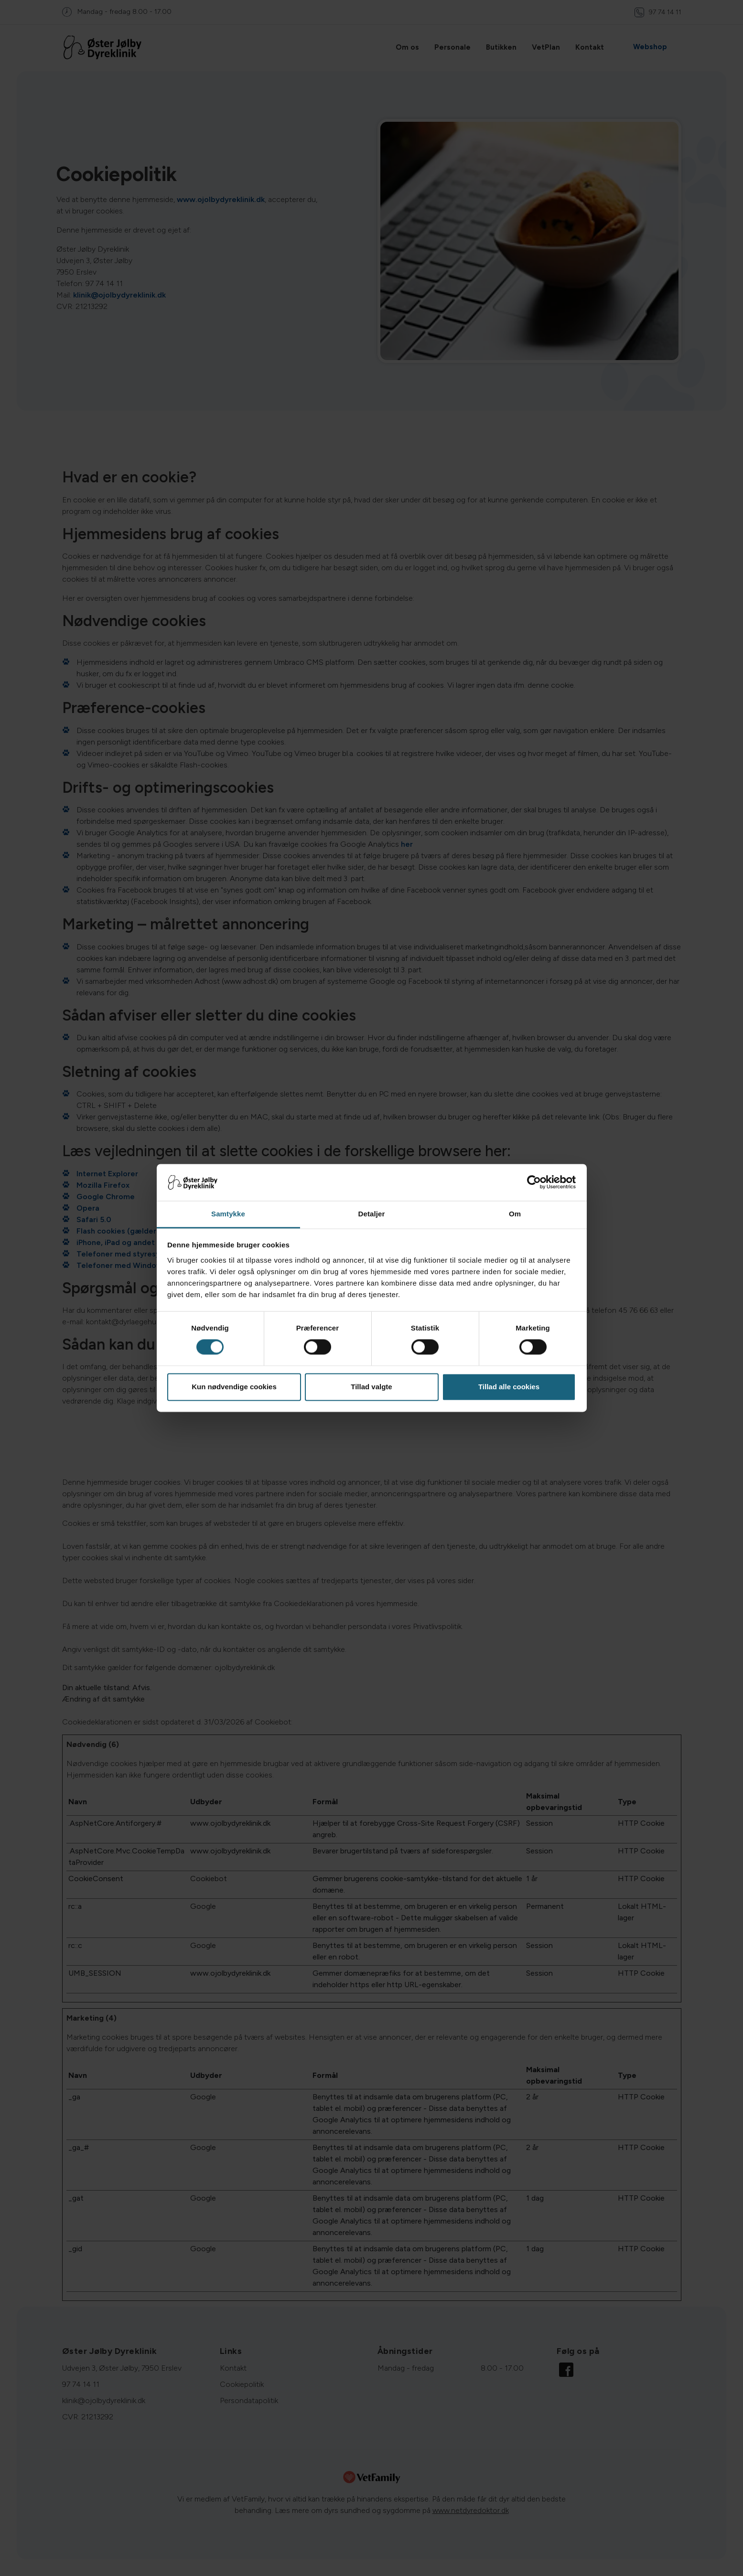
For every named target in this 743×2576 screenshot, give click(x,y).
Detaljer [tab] (371, 1214)
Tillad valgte (371, 1387)
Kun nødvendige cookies (234, 1387)
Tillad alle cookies (508, 1387)
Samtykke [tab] (228, 1214)
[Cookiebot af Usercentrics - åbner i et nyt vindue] (534, 1182)
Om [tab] (515, 1214)
